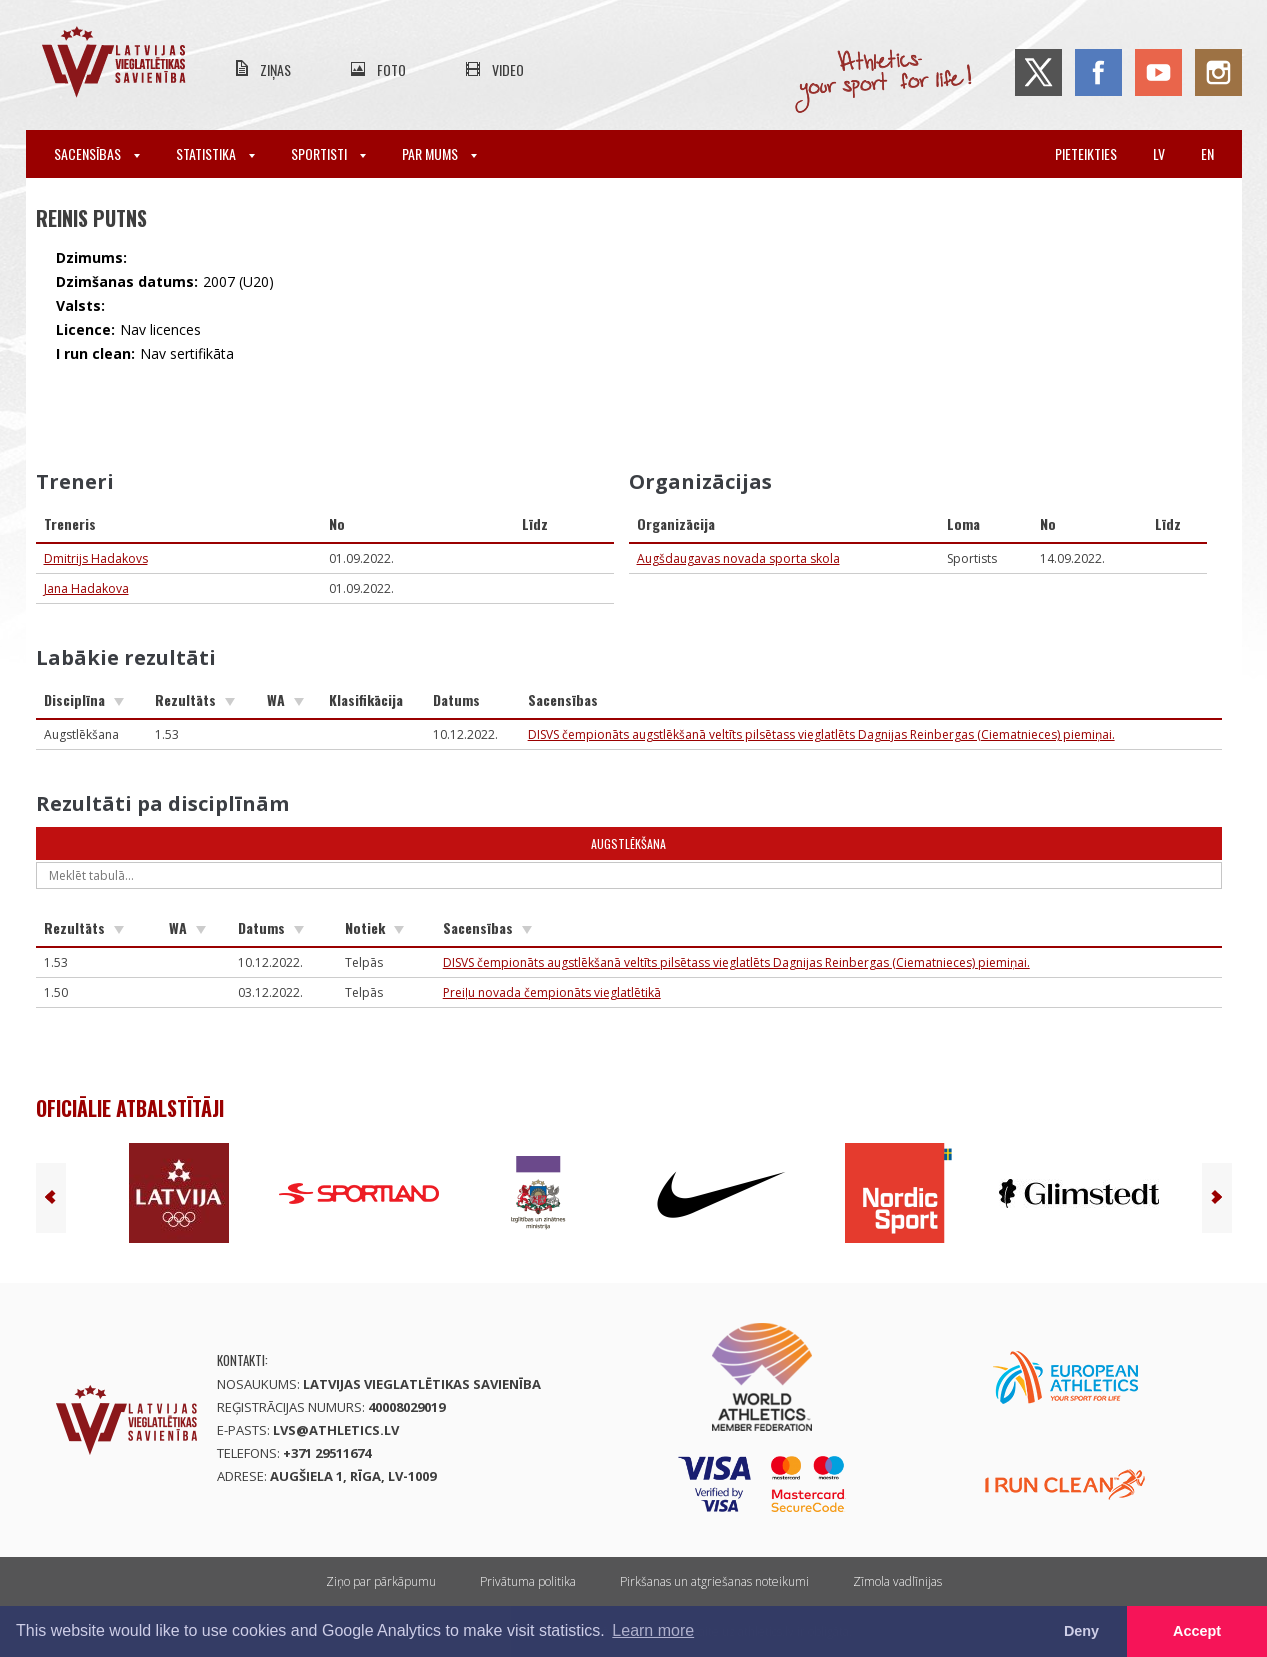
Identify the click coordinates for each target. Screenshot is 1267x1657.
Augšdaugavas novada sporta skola (738, 558)
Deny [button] (1081, 1631)
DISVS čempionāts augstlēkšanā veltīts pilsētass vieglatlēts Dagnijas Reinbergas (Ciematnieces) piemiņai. (821, 734)
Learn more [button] (653, 1630)
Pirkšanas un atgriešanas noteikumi (714, 1581)
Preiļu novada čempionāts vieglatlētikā (552, 992)
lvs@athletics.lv (336, 1430)
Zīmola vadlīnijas (897, 1581)
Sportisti (328, 153)
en (1207, 153)
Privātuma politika (528, 1581)
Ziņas (275, 69)
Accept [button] (1197, 1631)
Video (508, 69)
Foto (391, 69)
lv (1159, 153)
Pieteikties (1086, 153)
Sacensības (97, 153)
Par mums (439, 153)
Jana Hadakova (86, 588)
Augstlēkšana (628, 843)
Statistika (215, 153)
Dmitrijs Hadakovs (96, 558)
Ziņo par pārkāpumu (381, 1581)
